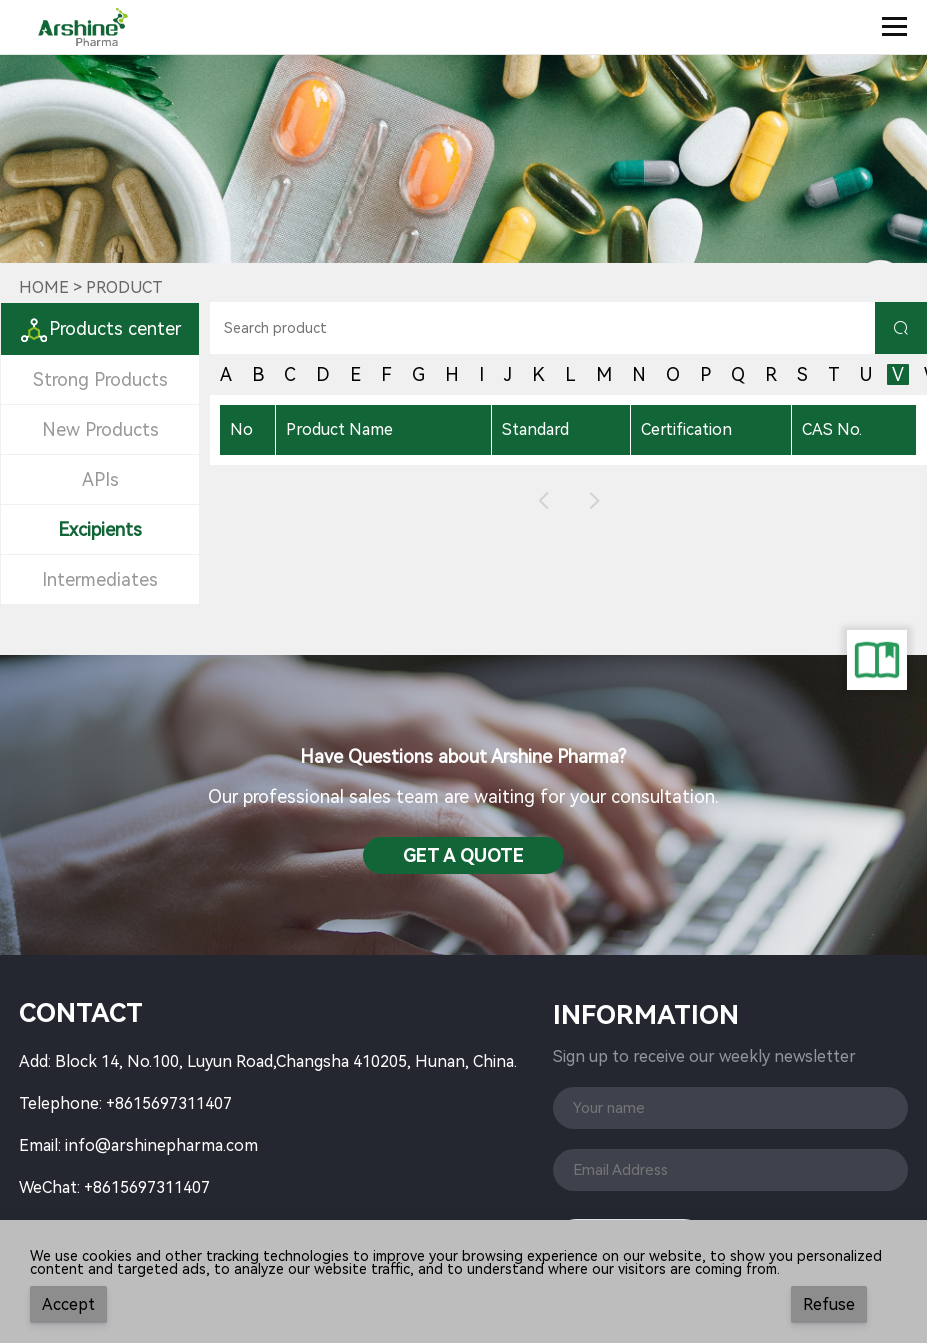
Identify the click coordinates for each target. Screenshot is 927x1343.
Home (44, 287)
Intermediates (100, 579)
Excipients (100, 529)
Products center (100, 328)
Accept (68, 1304)
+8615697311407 (169, 1103)
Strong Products (100, 379)
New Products (100, 429)
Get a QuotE (463, 855)
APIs (100, 479)
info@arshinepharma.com (161, 1145)
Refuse (829, 1304)
